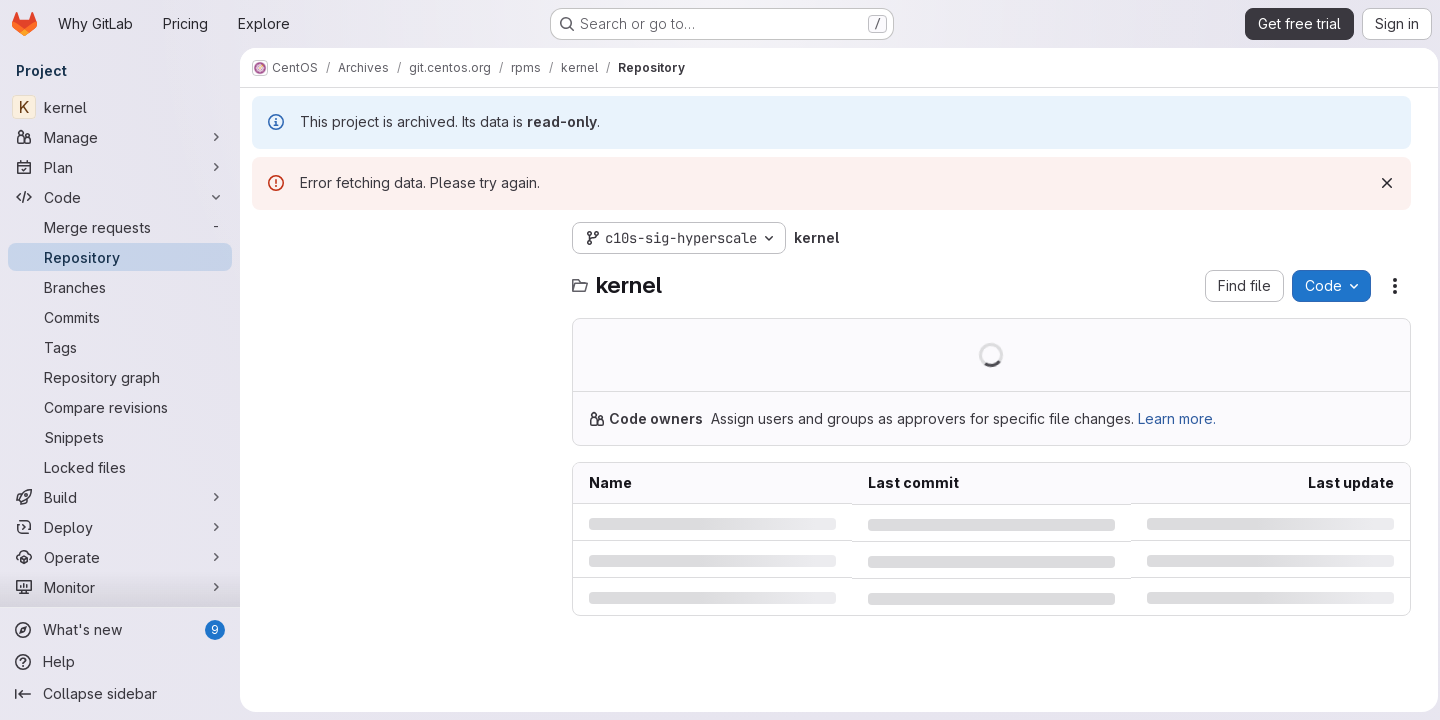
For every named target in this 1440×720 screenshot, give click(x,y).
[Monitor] (120, 587)
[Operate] (120, 557)
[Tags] (120, 347)
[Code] (120, 197)
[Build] (120, 497)
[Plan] (120, 167)
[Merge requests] (120, 227)
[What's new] (120, 630)
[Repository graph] (120, 377)
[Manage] (120, 137)
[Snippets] (120, 437)
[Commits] (120, 317)
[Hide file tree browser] (268, 238)
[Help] (120, 662)
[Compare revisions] (120, 407)
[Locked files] (120, 467)
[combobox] (402, 277)
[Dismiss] (1381, 183)
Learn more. (1177, 418)
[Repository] (120, 257)
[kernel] (120, 107)
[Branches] (120, 287)
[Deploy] (120, 527)
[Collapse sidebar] (120, 694)
